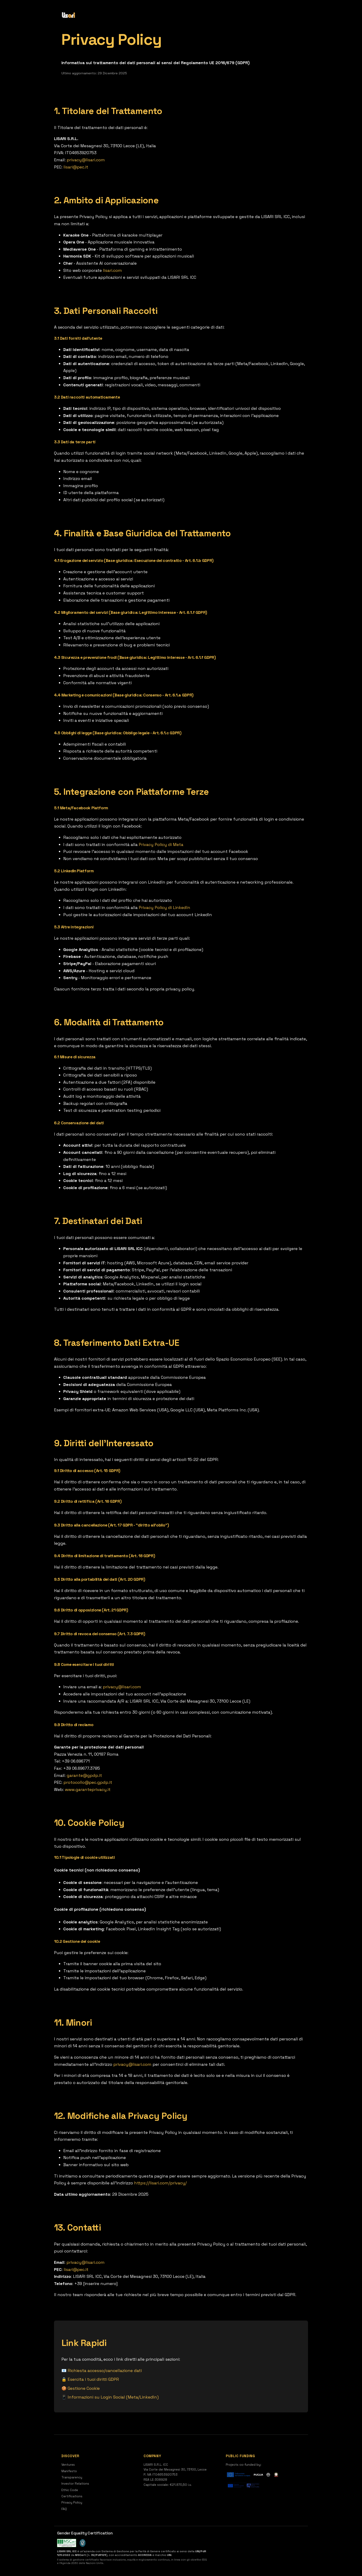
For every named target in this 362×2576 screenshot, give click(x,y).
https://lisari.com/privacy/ (160, 2183)
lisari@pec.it (75, 167)
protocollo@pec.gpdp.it (87, 1782)
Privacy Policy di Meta (161, 844)
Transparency (71, 2477)
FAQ (64, 2509)
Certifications (71, 2496)
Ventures (68, 2465)
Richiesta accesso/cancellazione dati (105, 2370)
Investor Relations (75, 2484)
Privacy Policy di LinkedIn (164, 907)
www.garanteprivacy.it (88, 1789)
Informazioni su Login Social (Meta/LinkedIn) (113, 2397)
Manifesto (69, 2471)
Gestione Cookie (84, 2388)
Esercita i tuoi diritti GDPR (93, 2379)
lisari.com (112, 270)
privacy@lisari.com (86, 159)
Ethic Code (69, 2490)
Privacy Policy (71, 2502)
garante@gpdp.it (84, 1775)
